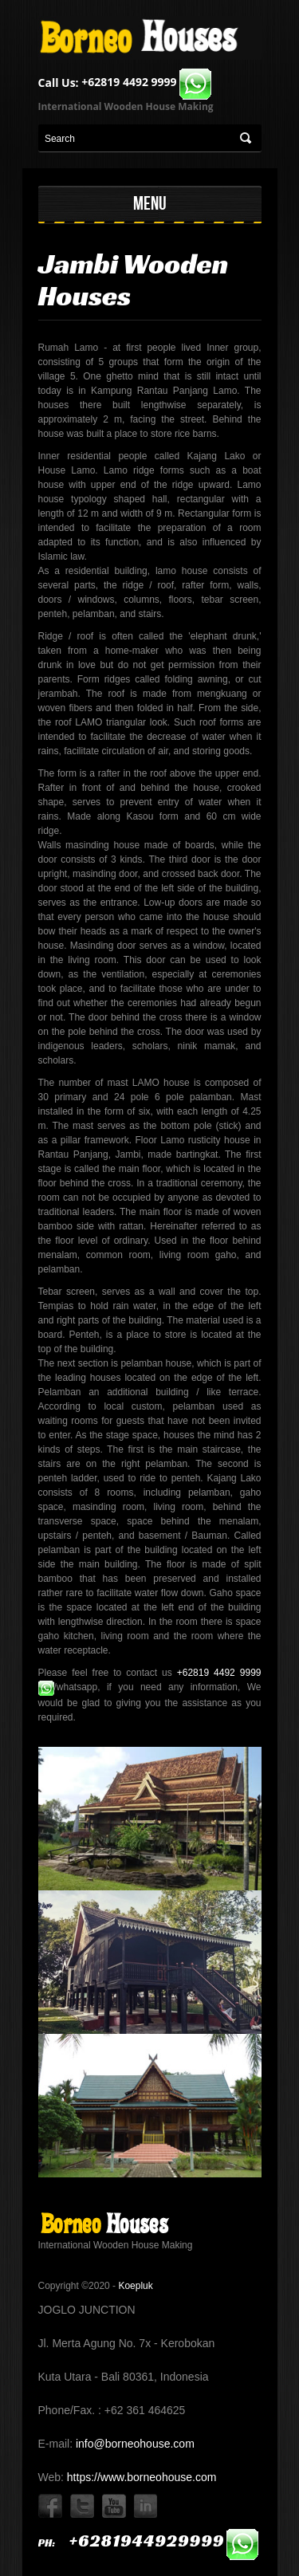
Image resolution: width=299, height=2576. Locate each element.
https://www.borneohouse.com (140, 2477)
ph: (148, 2542)
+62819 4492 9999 (146, 81)
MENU (150, 203)
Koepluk (135, 2285)
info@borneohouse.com (134, 2443)
